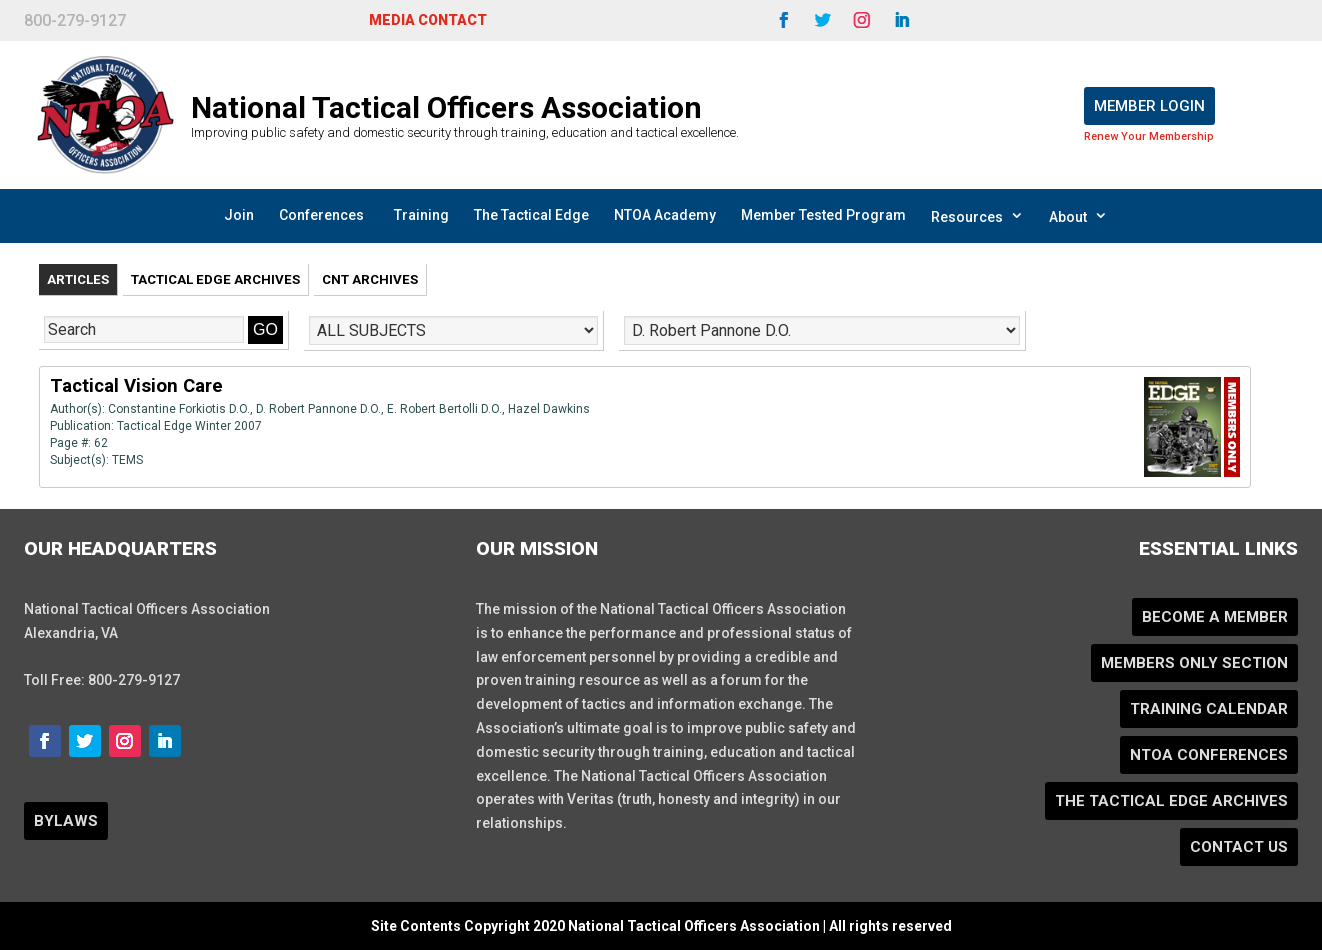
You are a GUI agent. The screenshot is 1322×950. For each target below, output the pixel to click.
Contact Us (1239, 847)
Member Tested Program (823, 215)
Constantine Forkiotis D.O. (179, 409)
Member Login (1149, 106)
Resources (977, 216)
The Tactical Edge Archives (1171, 801)
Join (239, 215)
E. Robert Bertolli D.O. (444, 409)
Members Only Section (1194, 663)
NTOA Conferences (1209, 755)
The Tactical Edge (531, 215)
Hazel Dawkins (549, 409)
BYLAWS (66, 821)
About (1078, 216)
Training (421, 215)
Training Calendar (1209, 709)
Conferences (321, 215)
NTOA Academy (665, 215)
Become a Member (1215, 617)
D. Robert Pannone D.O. (318, 409)
